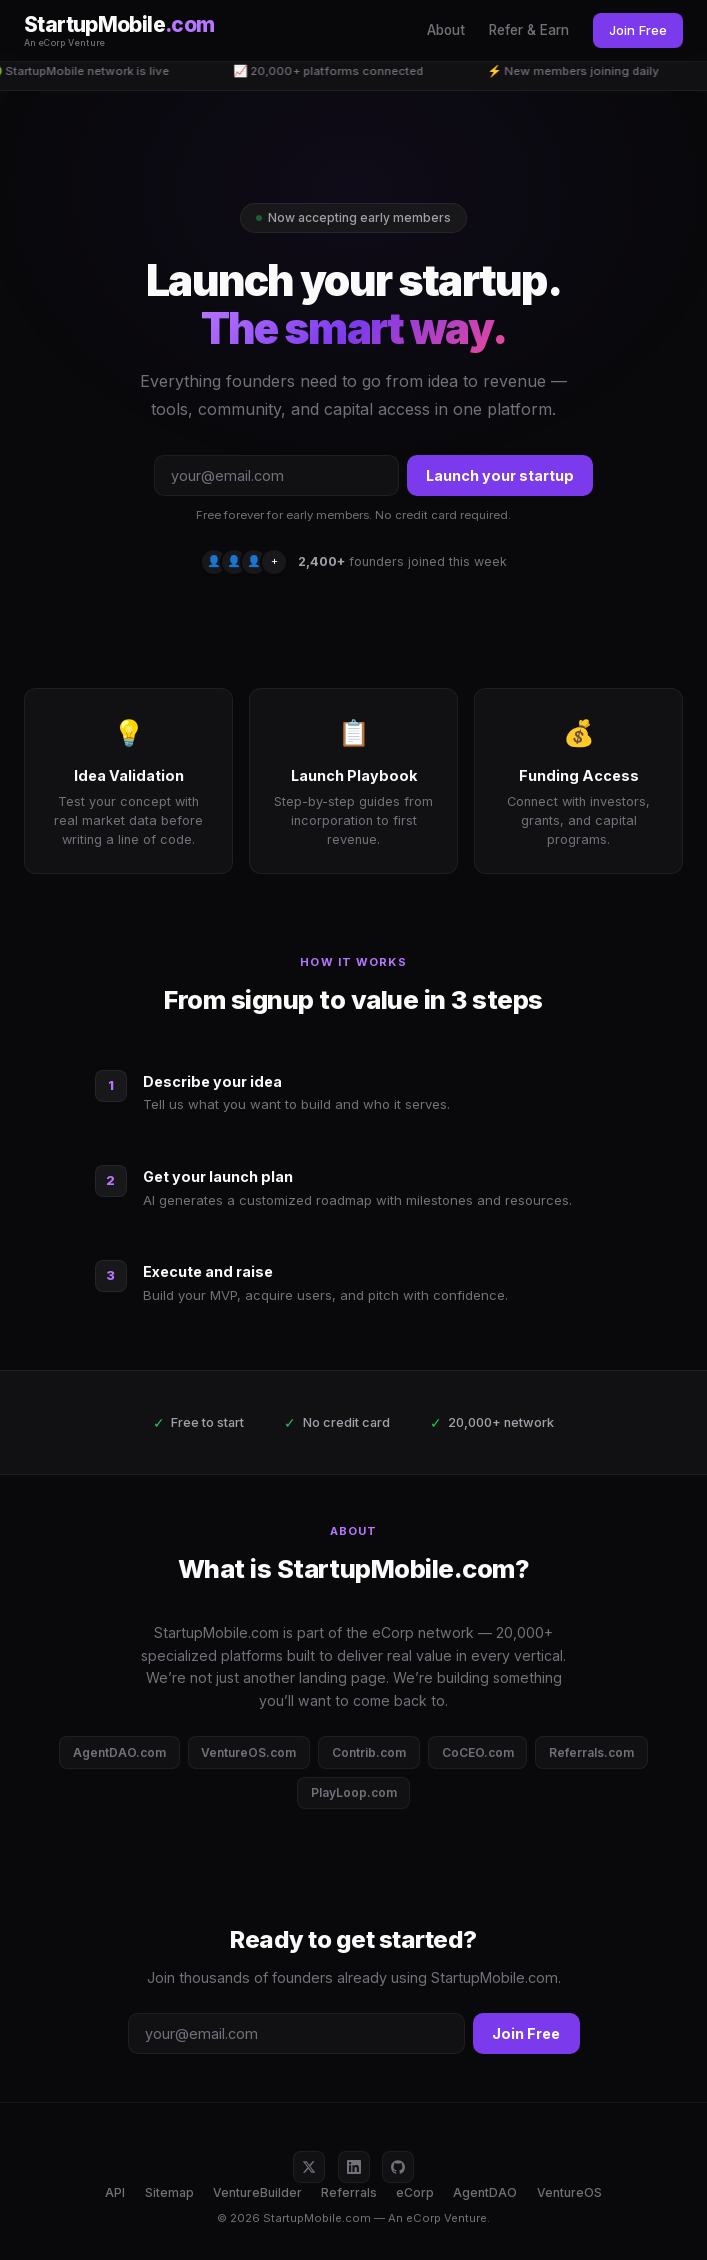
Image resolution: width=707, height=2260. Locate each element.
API (115, 2192)
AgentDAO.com (119, 1752)
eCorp (415, 2192)
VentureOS (569, 2192)
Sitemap (169, 2192)
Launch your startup (500, 475)
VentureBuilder (257, 2192)
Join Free (638, 30)
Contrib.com (369, 1752)
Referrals (349, 2192)
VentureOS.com (248, 1752)
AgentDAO (485, 2192)
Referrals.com (591, 1752)
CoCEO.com (478, 1752)
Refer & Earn (529, 30)
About (446, 30)
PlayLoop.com (354, 1792)
